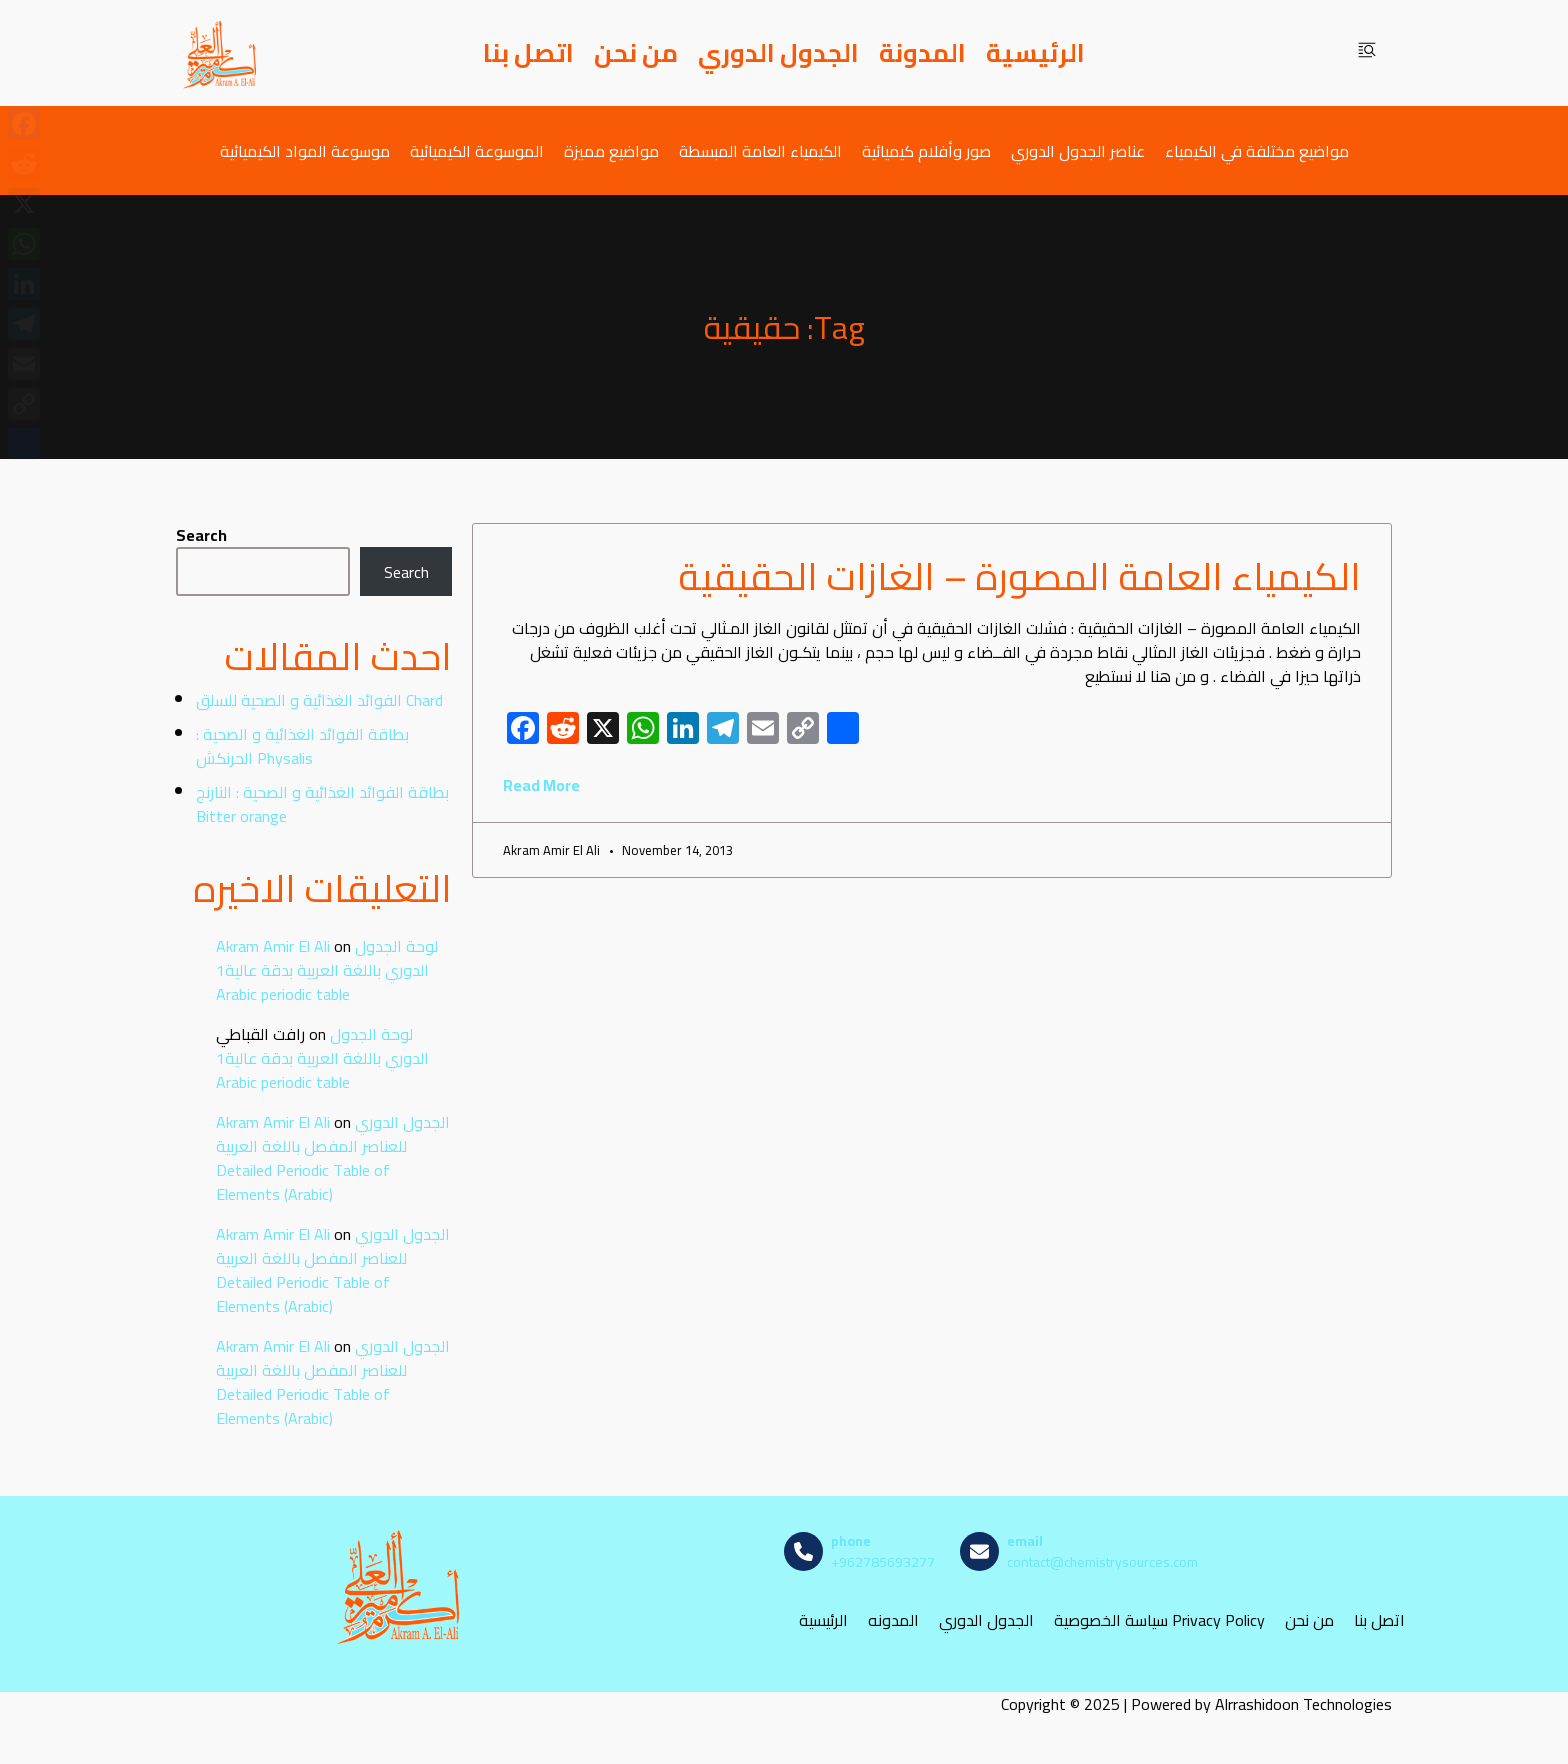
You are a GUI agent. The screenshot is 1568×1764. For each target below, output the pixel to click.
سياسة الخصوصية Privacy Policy (1159, 1620)
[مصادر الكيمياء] (221, 53)
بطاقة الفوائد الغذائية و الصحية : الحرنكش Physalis (302, 746)
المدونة (922, 53)
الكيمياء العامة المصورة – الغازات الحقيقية (1019, 576)
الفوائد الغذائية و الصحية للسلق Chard (319, 700)
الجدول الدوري (778, 53)
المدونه (893, 1620)
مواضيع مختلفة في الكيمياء (1257, 150)
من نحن (636, 53)
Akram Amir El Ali (273, 946)
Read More (541, 785)
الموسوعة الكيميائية (477, 150)
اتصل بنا (528, 53)
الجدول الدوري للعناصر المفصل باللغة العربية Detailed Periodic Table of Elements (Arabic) (333, 1158)
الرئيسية (1035, 53)
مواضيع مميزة (611, 150)
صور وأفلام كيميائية (926, 150)
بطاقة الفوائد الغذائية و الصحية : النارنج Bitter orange (322, 804)
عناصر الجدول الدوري (1078, 150)
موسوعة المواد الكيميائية (305, 150)
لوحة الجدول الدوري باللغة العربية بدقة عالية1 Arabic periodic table (327, 970)
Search (201, 535)
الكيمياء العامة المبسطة (760, 150)
